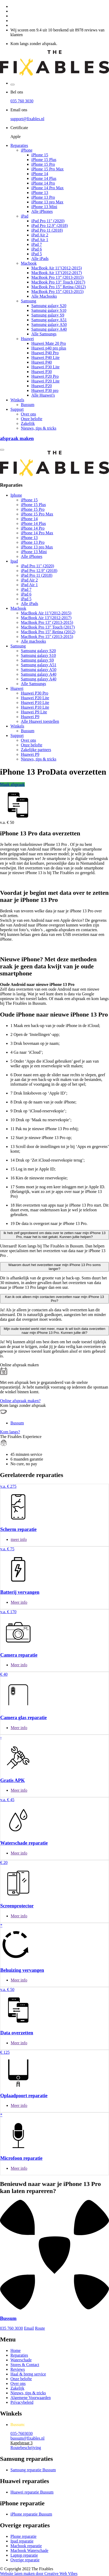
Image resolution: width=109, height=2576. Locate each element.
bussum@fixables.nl (27, 2438)
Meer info (19, 1602)
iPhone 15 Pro (43, 164)
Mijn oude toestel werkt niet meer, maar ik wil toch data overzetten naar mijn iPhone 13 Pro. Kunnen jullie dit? (54, 1331)
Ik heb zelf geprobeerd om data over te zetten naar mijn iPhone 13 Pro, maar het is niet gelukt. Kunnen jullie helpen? (54, 1235)
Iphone (16, 495)
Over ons (28, 414)
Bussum (27, 404)
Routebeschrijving (25, 2447)
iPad (24, 216)
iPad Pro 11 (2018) (47, 230)
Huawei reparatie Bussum (31, 2492)
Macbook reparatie (26, 2546)
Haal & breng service (28, 2374)
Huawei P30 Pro (34, 693)
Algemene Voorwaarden (30, 2397)
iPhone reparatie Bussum (31, 2514)
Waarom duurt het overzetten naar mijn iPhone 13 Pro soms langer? (54, 1267)
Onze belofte (31, 419)
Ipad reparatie (21, 2541)
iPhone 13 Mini (44, 206)
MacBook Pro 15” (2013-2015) (57, 291)
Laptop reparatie (24, 2555)
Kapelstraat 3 (21, 2443)
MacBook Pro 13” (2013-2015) (57, 277)
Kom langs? (10, 1432)
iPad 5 (36, 254)
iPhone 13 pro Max (47, 202)
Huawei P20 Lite (45, 381)
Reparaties (19, 145)
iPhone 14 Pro (43, 183)
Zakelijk (28, 423)
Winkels (17, 400)
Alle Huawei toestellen (40, 721)
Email (29, 2328)
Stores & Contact (24, 2364)
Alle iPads (40, 258)
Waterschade (21, 2360)
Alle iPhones (42, 211)
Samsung (28, 301)
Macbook (29, 263)
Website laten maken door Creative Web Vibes (38, 2573)
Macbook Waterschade (29, 2550)
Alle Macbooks (44, 296)
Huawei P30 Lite (45, 367)
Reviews (17, 2369)
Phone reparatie (23, 2536)
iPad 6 (36, 249)
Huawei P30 (41, 371)
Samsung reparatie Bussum (33, 2470)
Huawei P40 (41, 362)
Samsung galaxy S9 (47, 315)
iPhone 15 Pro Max (47, 169)
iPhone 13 (39, 192)
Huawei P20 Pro (45, 376)
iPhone (26, 150)
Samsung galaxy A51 (49, 320)
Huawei (27, 338)
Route (40, 2328)
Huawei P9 (30, 716)
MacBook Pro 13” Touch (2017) (58, 282)
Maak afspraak (12, 784)
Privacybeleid (21, 2402)
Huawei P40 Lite (45, 357)
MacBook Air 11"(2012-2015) (56, 268)
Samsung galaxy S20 (48, 305)
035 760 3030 (21, 101)
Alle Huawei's (43, 395)
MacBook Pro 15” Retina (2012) (58, 287)
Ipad (14, 561)
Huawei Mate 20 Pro (48, 343)
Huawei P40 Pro (45, 353)
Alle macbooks (33, 641)
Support (17, 409)
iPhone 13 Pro (43, 197)
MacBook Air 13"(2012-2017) (56, 272)
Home (15, 2350)
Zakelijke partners (36, 749)
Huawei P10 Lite (35, 702)
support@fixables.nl (27, 118)
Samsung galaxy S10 (48, 310)
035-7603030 (21, 2433)
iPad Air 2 (39, 235)
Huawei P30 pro (44, 390)
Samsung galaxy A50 (49, 324)
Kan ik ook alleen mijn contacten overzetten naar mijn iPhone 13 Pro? (54, 1299)
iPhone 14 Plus (43, 178)
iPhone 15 (39, 155)
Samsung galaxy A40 (49, 329)
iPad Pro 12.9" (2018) (49, 225)
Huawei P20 (41, 386)
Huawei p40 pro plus (48, 348)
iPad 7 (36, 244)
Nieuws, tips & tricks (38, 428)
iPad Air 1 (39, 239)
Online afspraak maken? (20, 1400)
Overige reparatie (24, 2560)
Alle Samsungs (43, 334)
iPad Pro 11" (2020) (47, 221)
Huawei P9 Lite (34, 712)
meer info (19, 1539)
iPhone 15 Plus (43, 159)
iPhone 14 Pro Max (47, 188)
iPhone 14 (39, 173)
